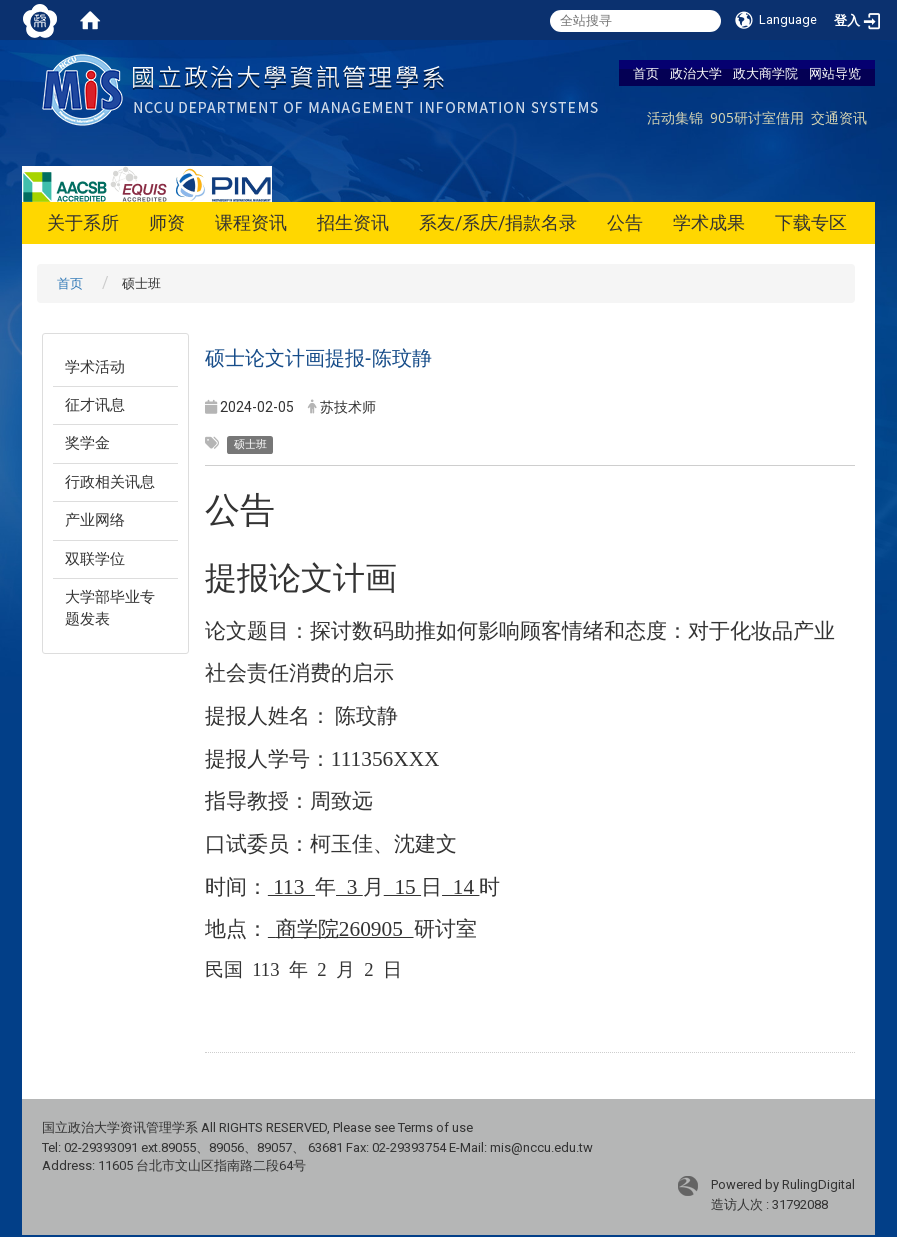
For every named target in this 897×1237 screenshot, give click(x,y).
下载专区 (811, 222)
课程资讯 (251, 222)
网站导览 (835, 73)
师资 (167, 222)
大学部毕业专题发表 (110, 607)
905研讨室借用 (757, 117)
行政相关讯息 (110, 482)
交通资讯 (839, 117)
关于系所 (83, 222)
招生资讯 (353, 222)
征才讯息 (95, 405)
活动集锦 (675, 117)
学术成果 (709, 222)
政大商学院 (765, 73)
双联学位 (95, 559)
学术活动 (95, 367)
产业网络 (95, 520)
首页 (646, 73)
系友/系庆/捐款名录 (498, 222)
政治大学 (696, 73)
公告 (625, 222)
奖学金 (87, 443)
